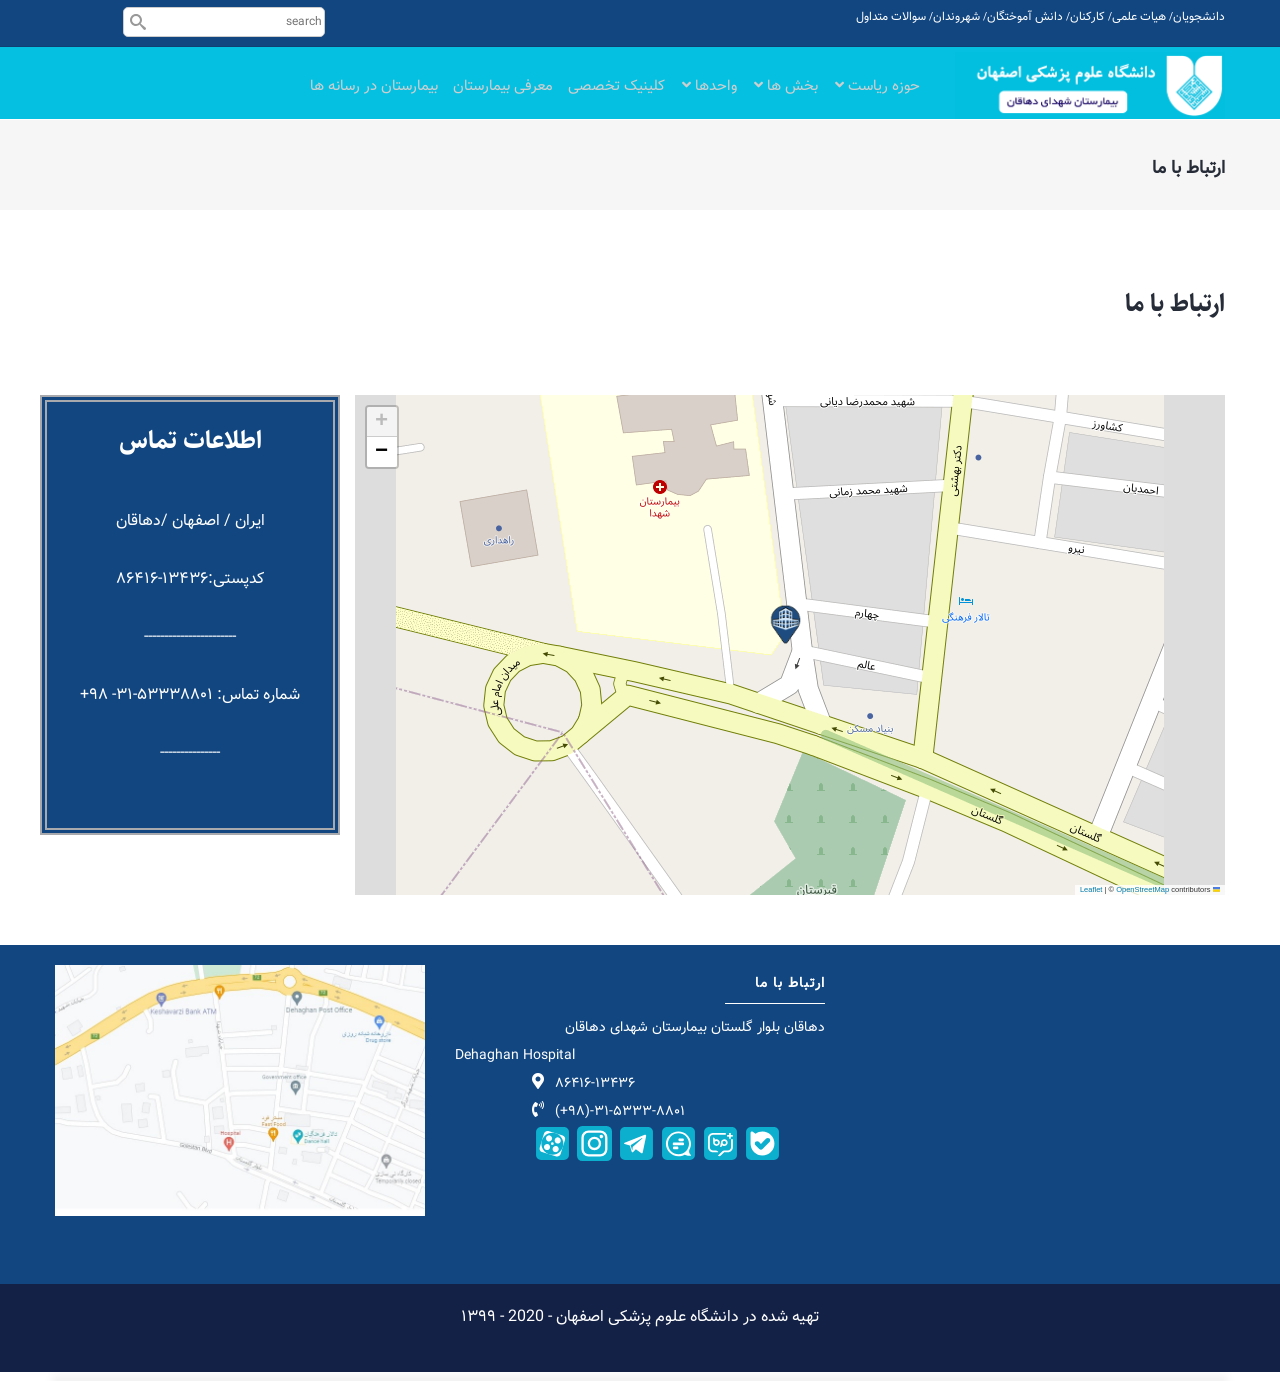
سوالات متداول (891, 17)
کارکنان (1087, 17)
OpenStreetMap (1142, 897)
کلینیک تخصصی (616, 92)
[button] (785, 633)
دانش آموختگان (1025, 17)
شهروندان (956, 17)
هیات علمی (1139, 17)
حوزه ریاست (877, 92)
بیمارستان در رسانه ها (374, 92)
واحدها (709, 92)
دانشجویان (1199, 17)
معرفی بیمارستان (503, 92)
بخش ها (786, 92)
